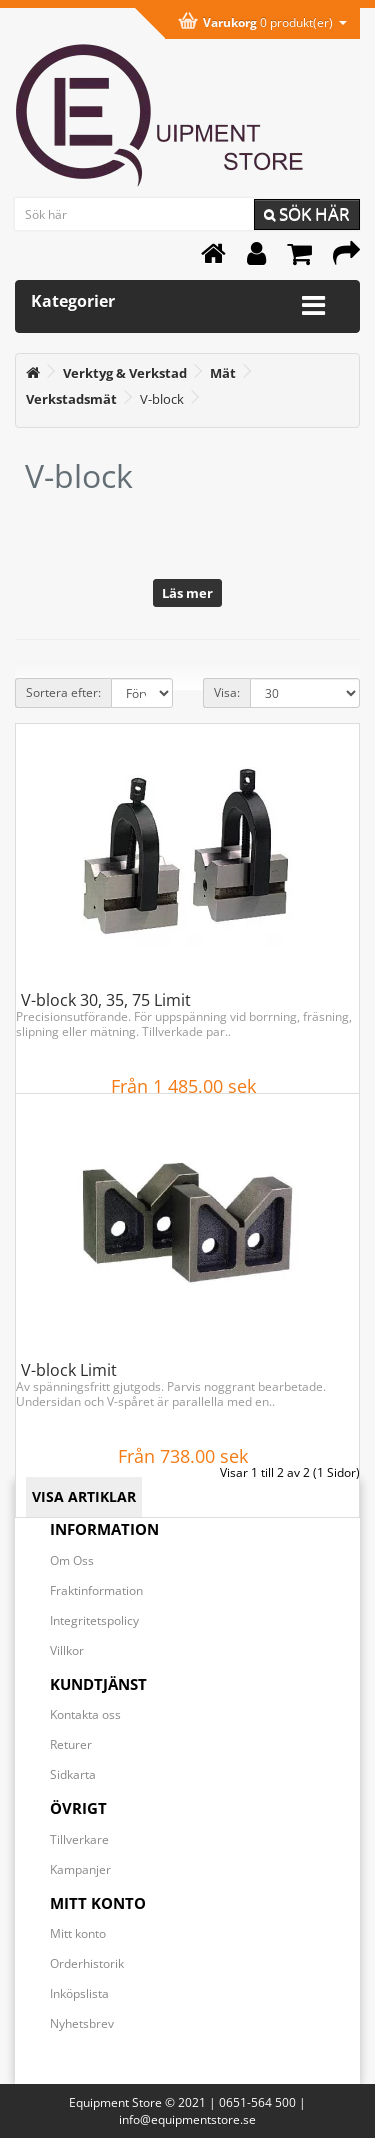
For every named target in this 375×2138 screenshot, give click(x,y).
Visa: (227, 692)
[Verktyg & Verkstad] (125, 373)
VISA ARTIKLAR (84, 1496)
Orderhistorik (87, 1963)
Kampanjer (80, 1869)
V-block (162, 399)
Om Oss (72, 1560)
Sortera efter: (63, 692)
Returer (71, 1744)
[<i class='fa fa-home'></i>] (33, 373)
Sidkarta (73, 1774)
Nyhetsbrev (82, 2023)
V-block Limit (69, 1370)
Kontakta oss (85, 1714)
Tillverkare (79, 1839)
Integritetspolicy (94, 1620)
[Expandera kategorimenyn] (313, 306)
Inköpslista (79, 1993)
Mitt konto (78, 1933)
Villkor (67, 1650)
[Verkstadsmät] (71, 399)
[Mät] (223, 373)
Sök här (307, 213)
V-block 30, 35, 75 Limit (106, 1000)
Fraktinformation (96, 1590)
